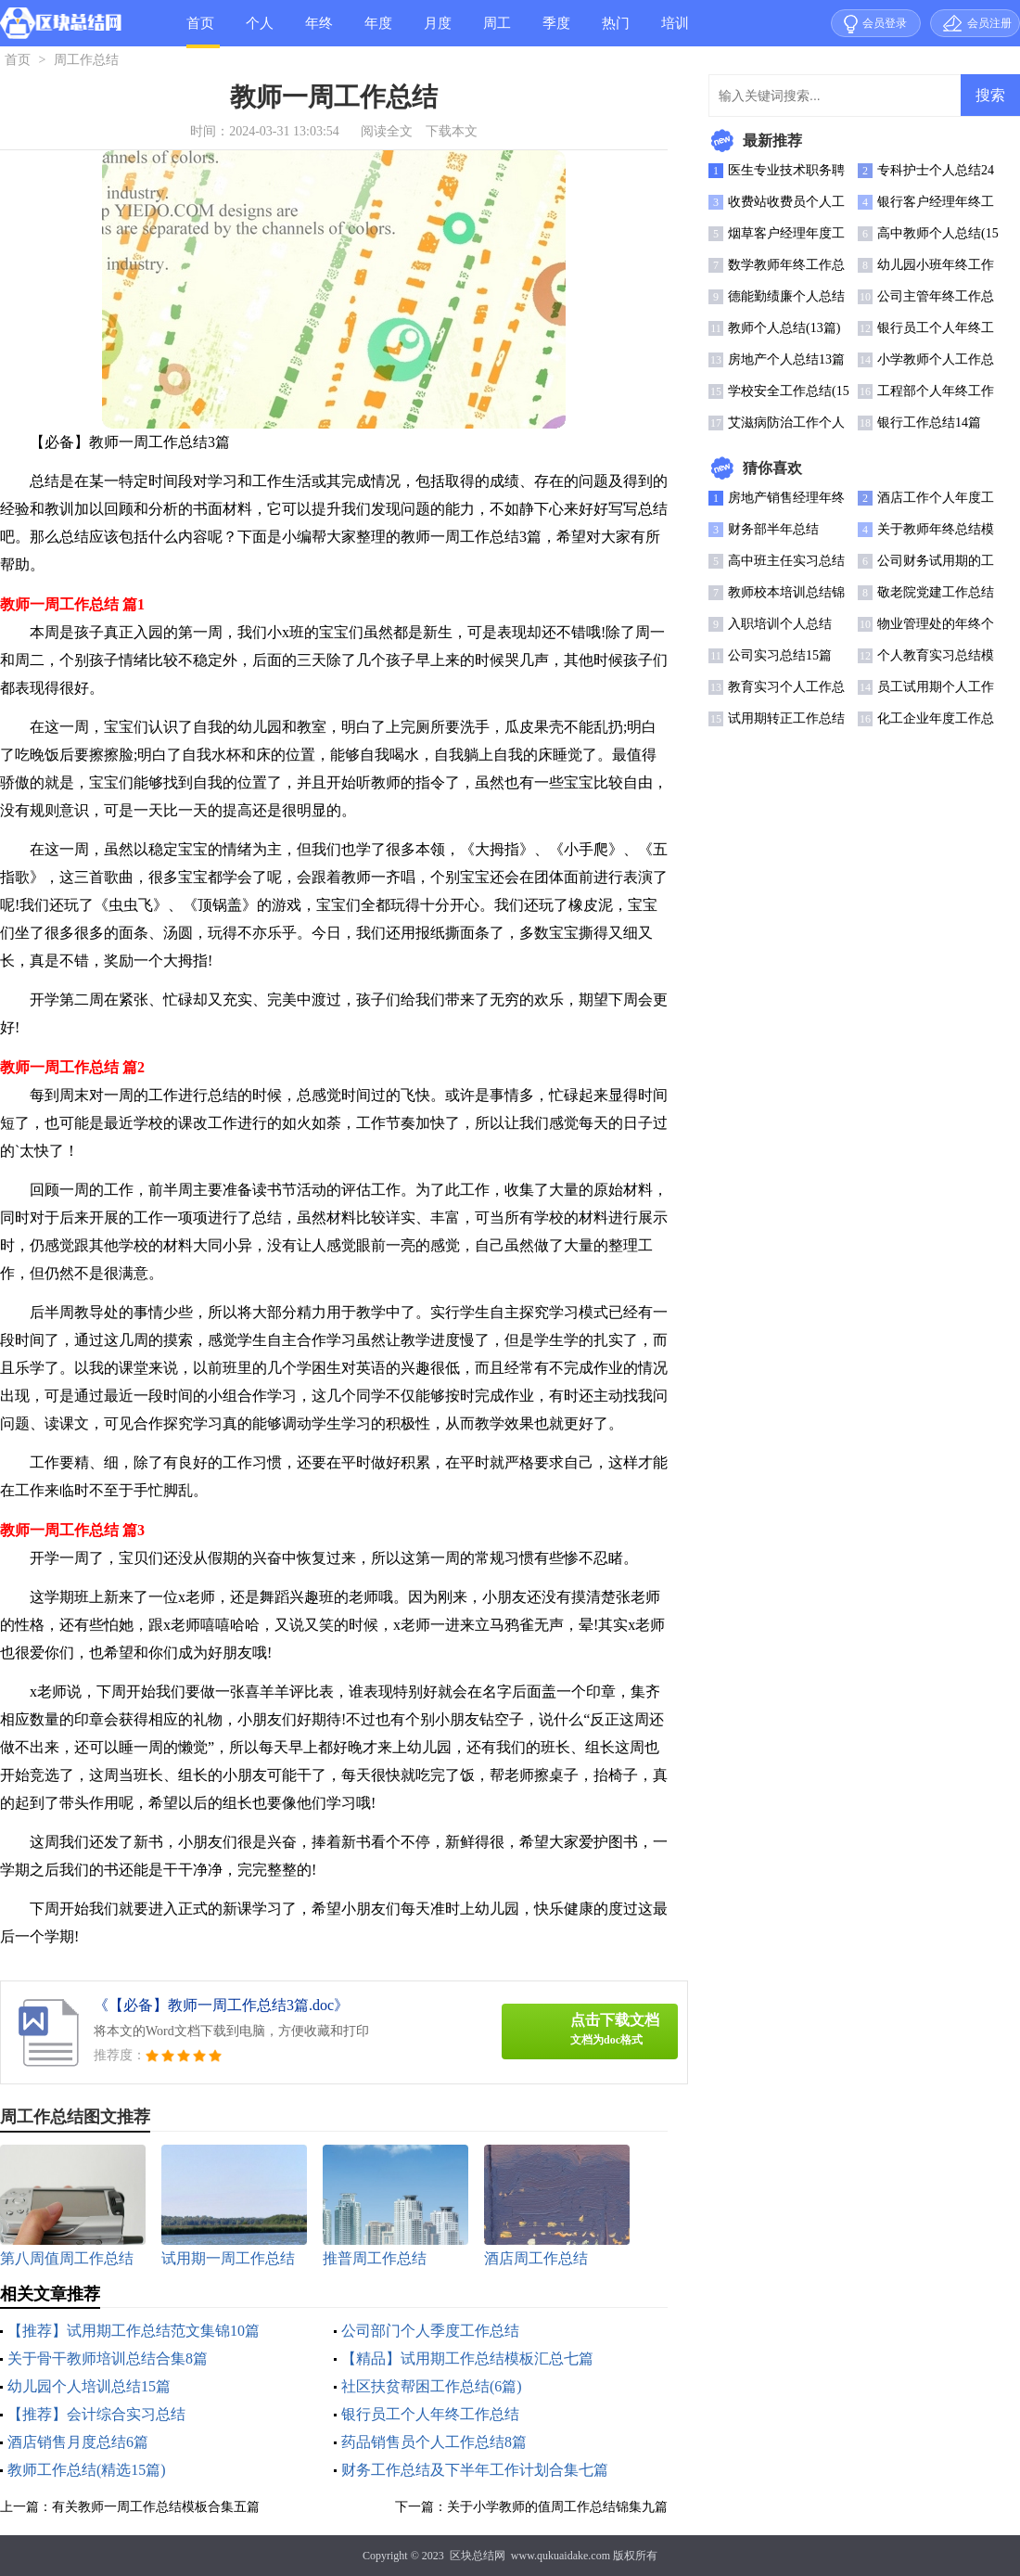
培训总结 (675, 31)
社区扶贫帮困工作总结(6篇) (431, 2386)
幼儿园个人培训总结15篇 (89, 2386)
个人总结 (260, 31)
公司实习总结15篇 (780, 655)
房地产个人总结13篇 (786, 359)
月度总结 (438, 31)
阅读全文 (387, 131)
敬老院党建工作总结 (935, 592)
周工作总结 (497, 31)
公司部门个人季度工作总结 (430, 2331)
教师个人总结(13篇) (784, 328)
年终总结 (319, 31)
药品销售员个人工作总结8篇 (434, 2442)
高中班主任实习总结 (786, 561)
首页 (200, 23)
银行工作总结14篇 (929, 422)
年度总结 (378, 31)
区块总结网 (477, 2555)
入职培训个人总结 (780, 624)
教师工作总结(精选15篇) (86, 2470)
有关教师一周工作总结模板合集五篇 (156, 2507)
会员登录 (884, 23)
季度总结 (556, 31)
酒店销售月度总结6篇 (77, 2442)
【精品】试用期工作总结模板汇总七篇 (467, 2358)
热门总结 (616, 31)
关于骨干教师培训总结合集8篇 (107, 2358)
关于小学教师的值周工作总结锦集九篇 (557, 2507)
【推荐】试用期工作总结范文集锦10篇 (133, 2331)
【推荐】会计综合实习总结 (96, 2414)
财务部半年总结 (773, 529)
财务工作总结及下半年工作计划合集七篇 (474, 2470)
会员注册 (989, 23)
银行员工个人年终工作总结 (430, 2414)
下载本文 (452, 131)
